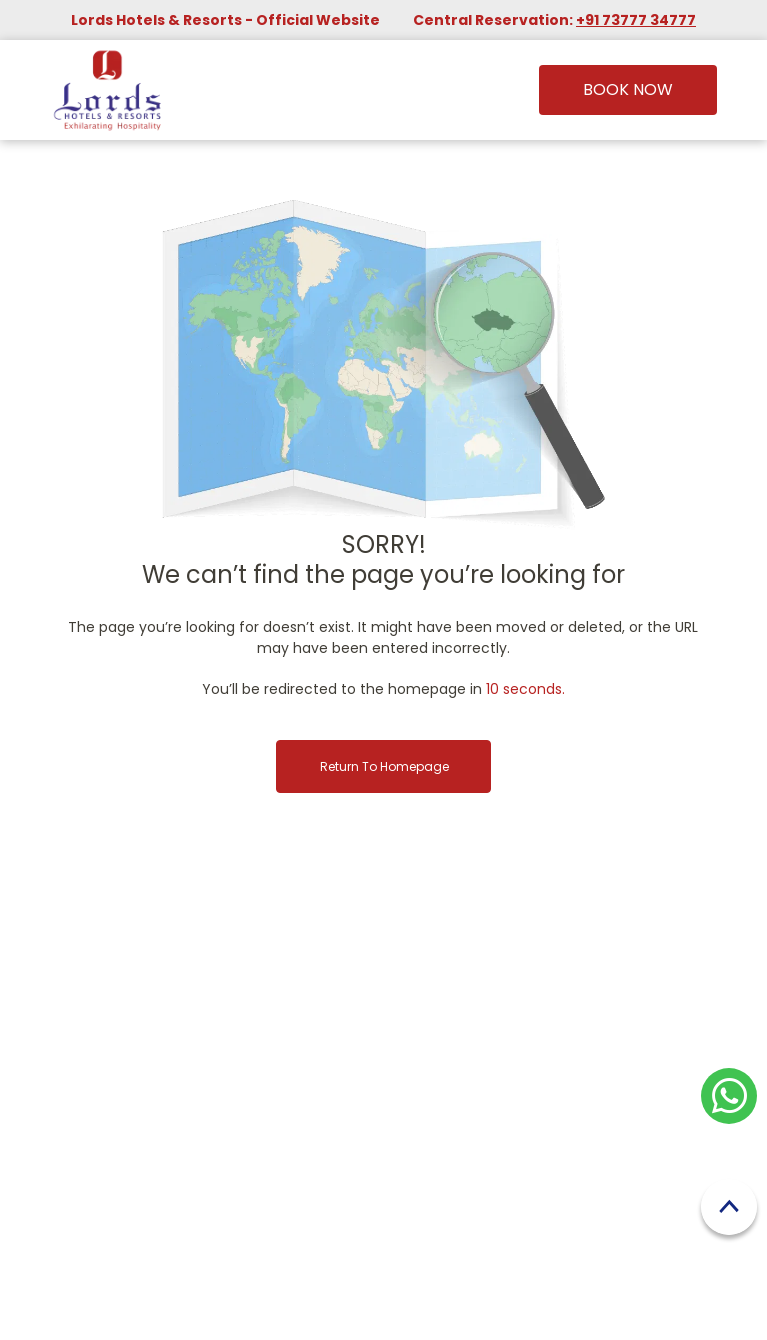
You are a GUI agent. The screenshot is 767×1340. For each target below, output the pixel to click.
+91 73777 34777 (636, 20)
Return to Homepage (384, 766)
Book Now (628, 89)
